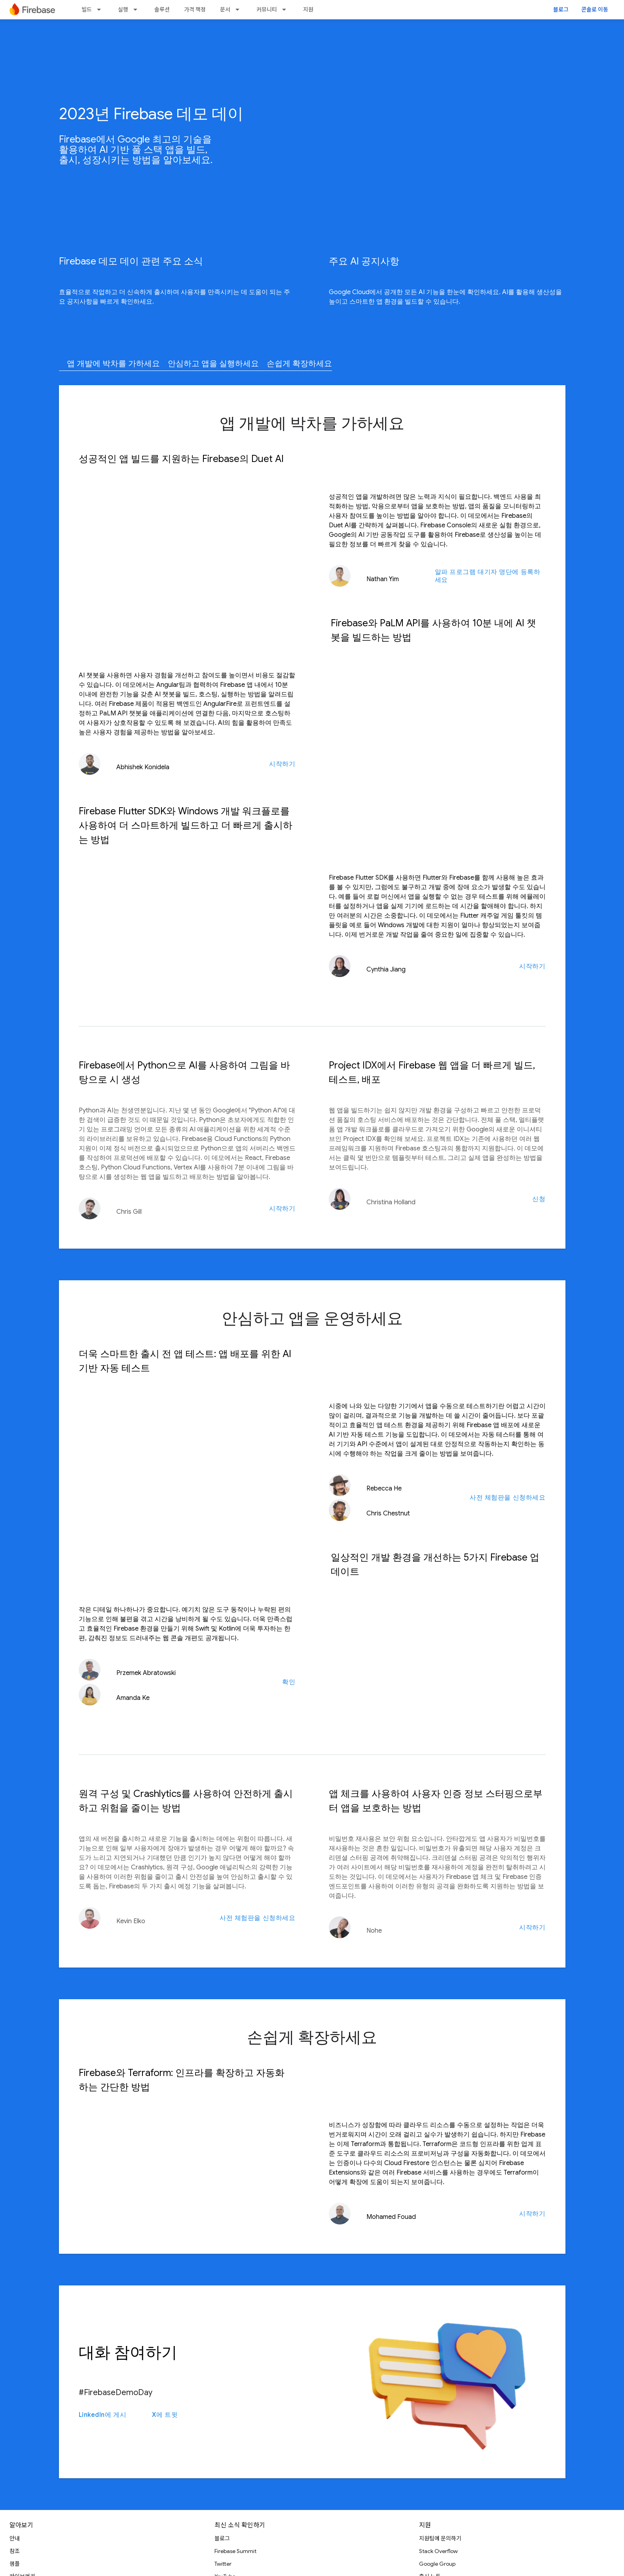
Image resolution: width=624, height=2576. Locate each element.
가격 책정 (195, 9)
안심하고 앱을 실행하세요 (213, 364)
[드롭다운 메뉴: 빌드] (101, 9)
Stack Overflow (438, 2551)
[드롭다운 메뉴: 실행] (137, 9)
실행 (123, 9)
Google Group (437, 2563)
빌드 (87, 9)
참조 (14, 2551)
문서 (225, 9)
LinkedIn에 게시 (103, 2415)
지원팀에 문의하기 (440, 2538)
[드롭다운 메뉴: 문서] (239, 9)
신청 (538, 1199)
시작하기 (282, 764)
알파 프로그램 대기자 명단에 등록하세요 (488, 576)
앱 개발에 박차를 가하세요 (113, 364)
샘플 (14, 2563)
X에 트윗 (165, 2415)
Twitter (222, 2563)
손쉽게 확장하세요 (299, 364)
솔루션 (162, 9)
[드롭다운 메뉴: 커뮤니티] (286, 9)
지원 (308, 9)
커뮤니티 (266, 9)
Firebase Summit (235, 2551)
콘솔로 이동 (594, 9)
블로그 (561, 9)
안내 (14, 2538)
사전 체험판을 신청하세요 (507, 1498)
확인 (288, 1682)
